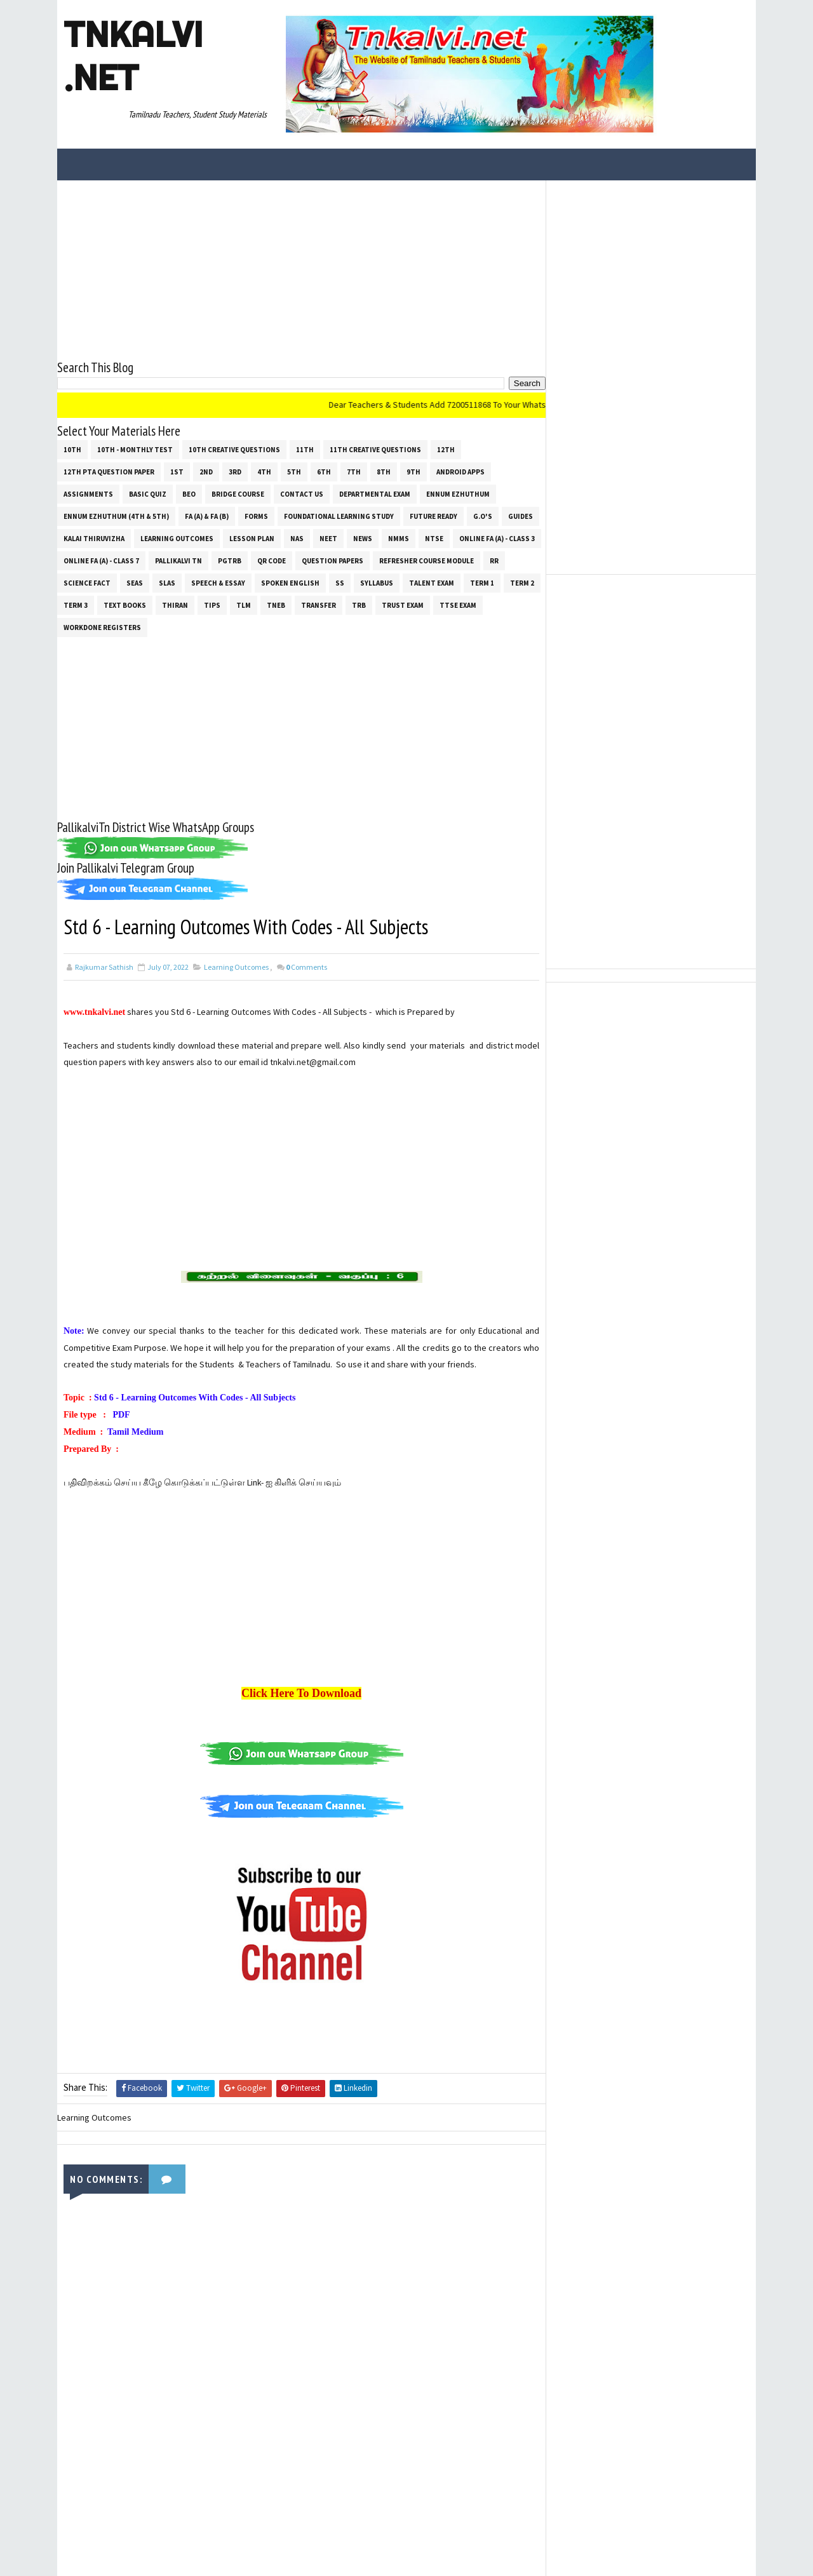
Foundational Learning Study (339, 516)
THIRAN (175, 605)
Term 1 (482, 583)
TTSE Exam (458, 605)
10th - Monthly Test (135, 449)
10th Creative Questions (234, 449)
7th (354, 471)
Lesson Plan (251, 538)
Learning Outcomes (176, 538)
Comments (306, 967)
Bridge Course (238, 494)
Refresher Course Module (426, 560)
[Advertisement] (301, 269)
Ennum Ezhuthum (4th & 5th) (116, 516)
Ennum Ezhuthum (458, 494)
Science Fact (87, 583)
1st (177, 471)
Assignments (88, 494)
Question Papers (332, 560)
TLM (243, 605)
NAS (297, 538)
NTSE (434, 538)
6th (324, 471)
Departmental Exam (374, 494)
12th (446, 449)
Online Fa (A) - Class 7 (101, 560)
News (362, 538)
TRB (359, 605)
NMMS (398, 538)
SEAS (134, 583)
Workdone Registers (102, 627)
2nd (206, 471)
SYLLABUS (376, 583)
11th (305, 449)
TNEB (276, 605)
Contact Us (301, 494)
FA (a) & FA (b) (207, 516)
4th (264, 471)
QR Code (271, 560)
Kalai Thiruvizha (94, 538)
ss (339, 583)
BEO (189, 494)
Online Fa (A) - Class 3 (497, 538)
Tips (212, 605)
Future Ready (433, 516)
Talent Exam (431, 583)
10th (72, 449)
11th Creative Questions (375, 449)
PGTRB (229, 560)
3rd (235, 471)
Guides (520, 516)
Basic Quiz (147, 494)
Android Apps (460, 471)
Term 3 (76, 605)
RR (494, 560)
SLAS (167, 583)
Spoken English (290, 583)
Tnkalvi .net (133, 56)
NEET (328, 538)
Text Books (125, 605)
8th (384, 471)
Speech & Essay (218, 583)
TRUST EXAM (403, 605)
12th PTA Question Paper (109, 471)
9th (413, 471)
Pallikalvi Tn (178, 560)
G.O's (482, 516)
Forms (256, 516)
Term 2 (522, 583)
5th (294, 471)
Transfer (318, 605)
